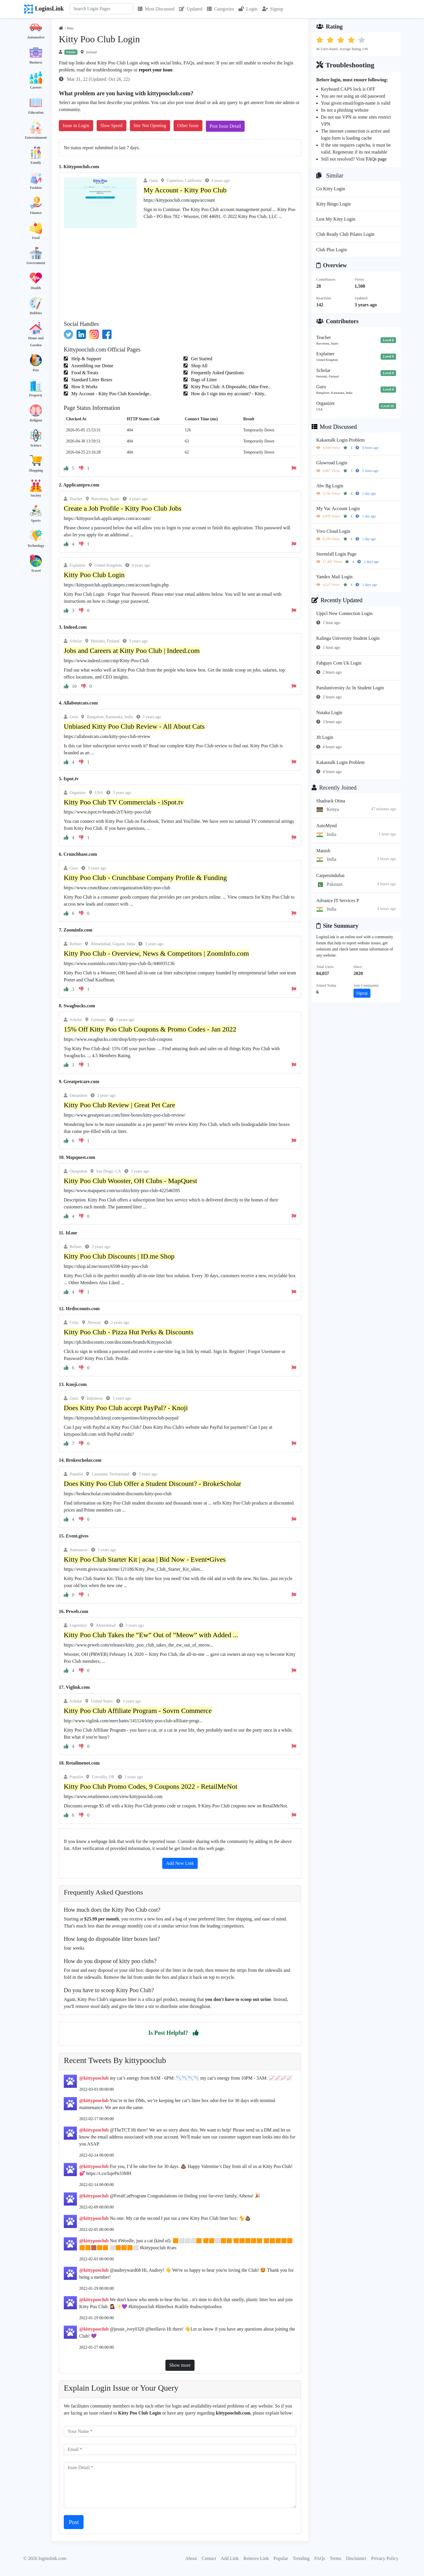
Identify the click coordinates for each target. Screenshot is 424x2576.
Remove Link (256, 2558)
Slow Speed (111, 125)
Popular (280, 2558)
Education (36, 112)
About (191, 2558)
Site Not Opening (150, 125)
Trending (301, 2558)
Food (36, 238)
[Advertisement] (180, 272)
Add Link (230, 2558)
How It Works (84, 386)
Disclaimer (356, 2558)
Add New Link (180, 1863)
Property (36, 395)
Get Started (201, 358)
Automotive (36, 37)
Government (36, 263)
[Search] (101, 8)
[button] (196, 2033)
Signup (272, 8)
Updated (190, 8)
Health (36, 288)
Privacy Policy (384, 2558)
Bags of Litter (203, 379)
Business (35, 62)
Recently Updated (337, 600)
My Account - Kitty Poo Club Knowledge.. (111, 393)
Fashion (36, 188)
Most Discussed (156, 8)
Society (36, 495)
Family (36, 163)
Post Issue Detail (225, 126)
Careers (36, 87)
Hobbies (36, 313)
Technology (35, 546)
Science (35, 445)
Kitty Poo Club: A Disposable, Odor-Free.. (230, 386)
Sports (35, 521)
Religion (36, 420)
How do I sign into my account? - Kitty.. (228, 393)
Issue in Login (76, 125)
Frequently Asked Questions (217, 372)
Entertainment (36, 138)
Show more (179, 2365)
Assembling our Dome (91, 365)
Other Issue (188, 125)
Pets (36, 370)
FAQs (319, 2558)
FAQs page (376, 159)
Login (248, 8)
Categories (220, 8)
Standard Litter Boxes (91, 379)
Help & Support (85, 358)
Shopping (36, 470)
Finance (36, 213)
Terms (335, 2558)
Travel (35, 571)
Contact (209, 2558)
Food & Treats (84, 372)
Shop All (198, 365)
